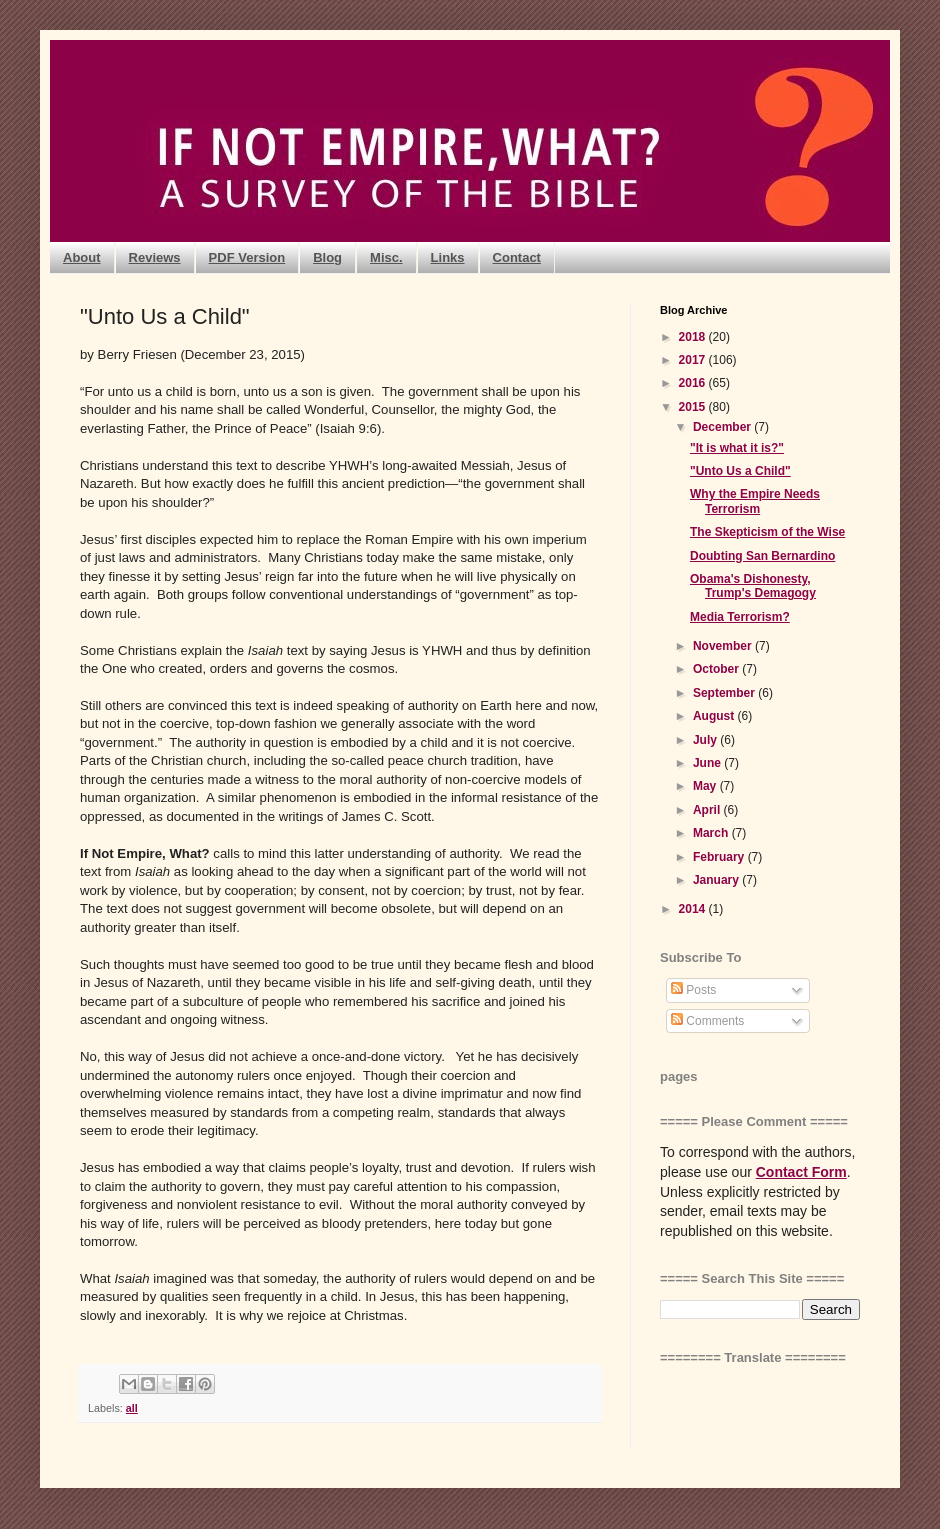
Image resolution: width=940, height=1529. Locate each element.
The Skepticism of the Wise (767, 532)
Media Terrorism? (740, 617)
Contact (517, 257)
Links (448, 257)
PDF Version (247, 257)
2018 (694, 337)
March (712, 833)
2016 (694, 383)
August (715, 716)
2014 (694, 909)
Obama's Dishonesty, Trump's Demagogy (753, 586)
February (720, 857)
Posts (693, 990)
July (706, 740)
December (723, 427)
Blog (327, 257)
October (717, 669)
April (708, 810)
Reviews (155, 257)
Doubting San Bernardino (762, 556)
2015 (694, 407)
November (724, 646)
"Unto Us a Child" (740, 471)
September (725, 693)
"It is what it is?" (737, 448)
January (717, 880)
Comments (707, 1021)
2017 (694, 360)
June (708, 763)
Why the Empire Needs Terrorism (755, 501)
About (82, 257)
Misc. (386, 257)
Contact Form (801, 1172)
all (132, 1408)
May (706, 786)
